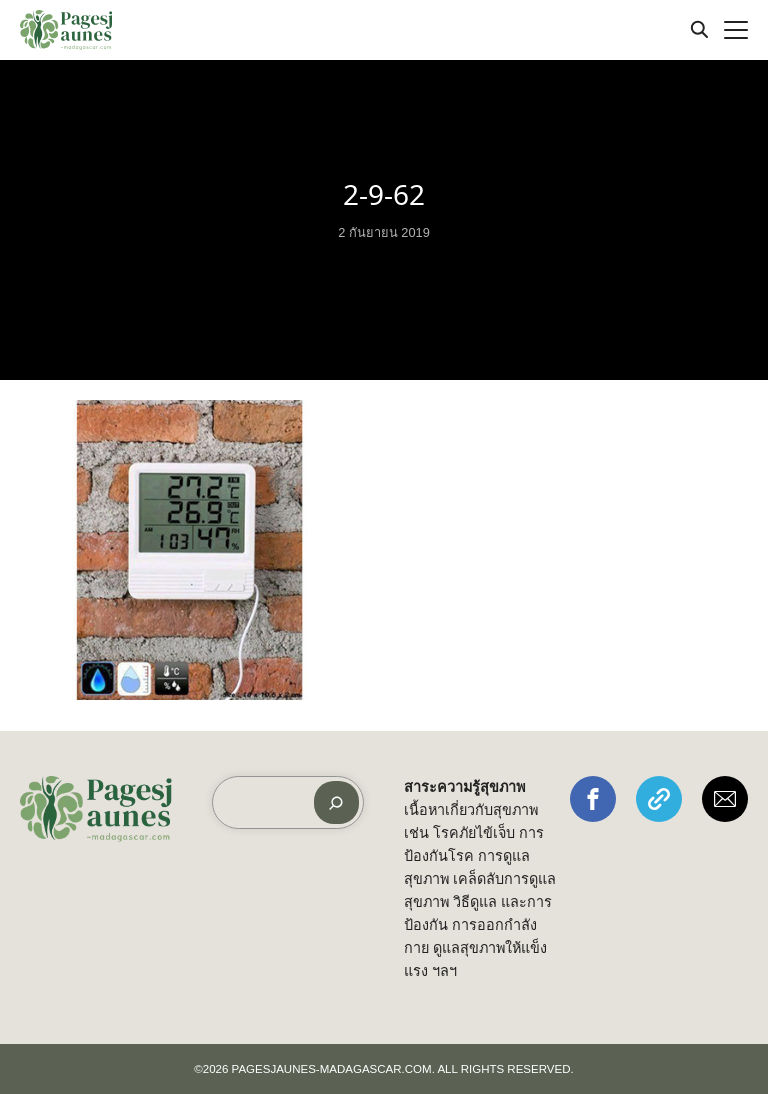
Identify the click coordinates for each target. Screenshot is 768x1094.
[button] (593, 799)
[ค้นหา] (336, 802)
